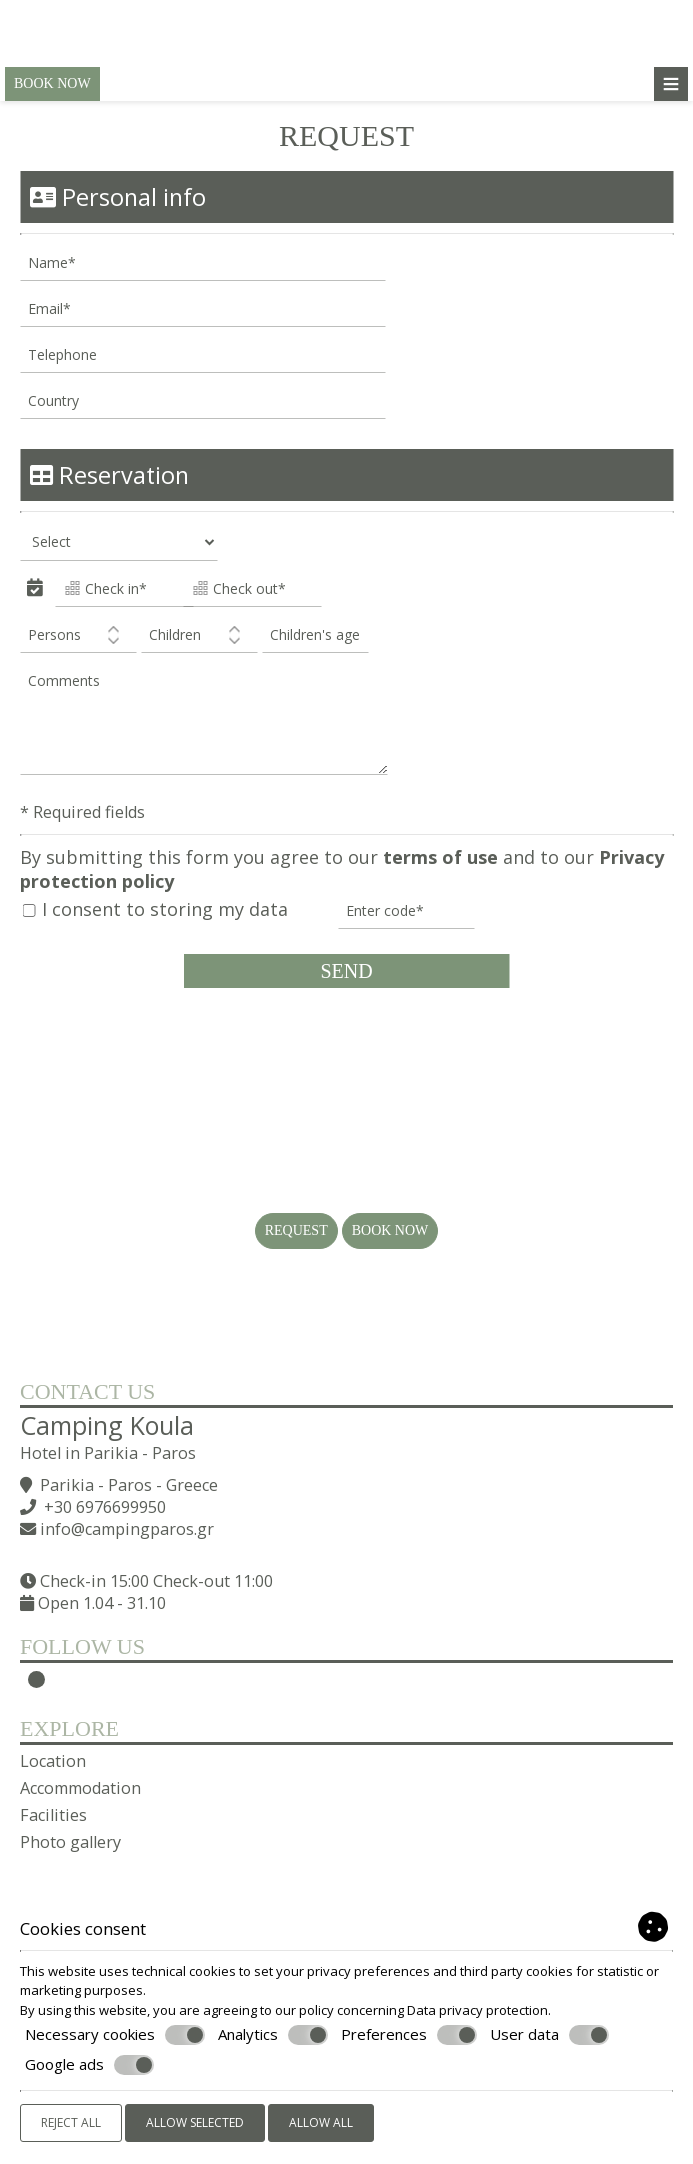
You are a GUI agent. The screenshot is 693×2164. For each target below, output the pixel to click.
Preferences (409, 2035)
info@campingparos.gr (127, 1529)
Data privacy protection (477, 2010)
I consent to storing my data (155, 909)
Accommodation (80, 1788)
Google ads (89, 2065)
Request (296, 1230)
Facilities (53, 1815)
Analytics (273, 2035)
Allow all (321, 2122)
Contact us (87, 1391)
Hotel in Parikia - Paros (108, 1453)
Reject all (71, 2122)
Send (346, 971)
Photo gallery (70, 1842)
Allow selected (195, 2122)
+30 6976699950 (105, 1507)
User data (549, 2035)
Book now (52, 83)
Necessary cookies (115, 2035)
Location (53, 1761)
